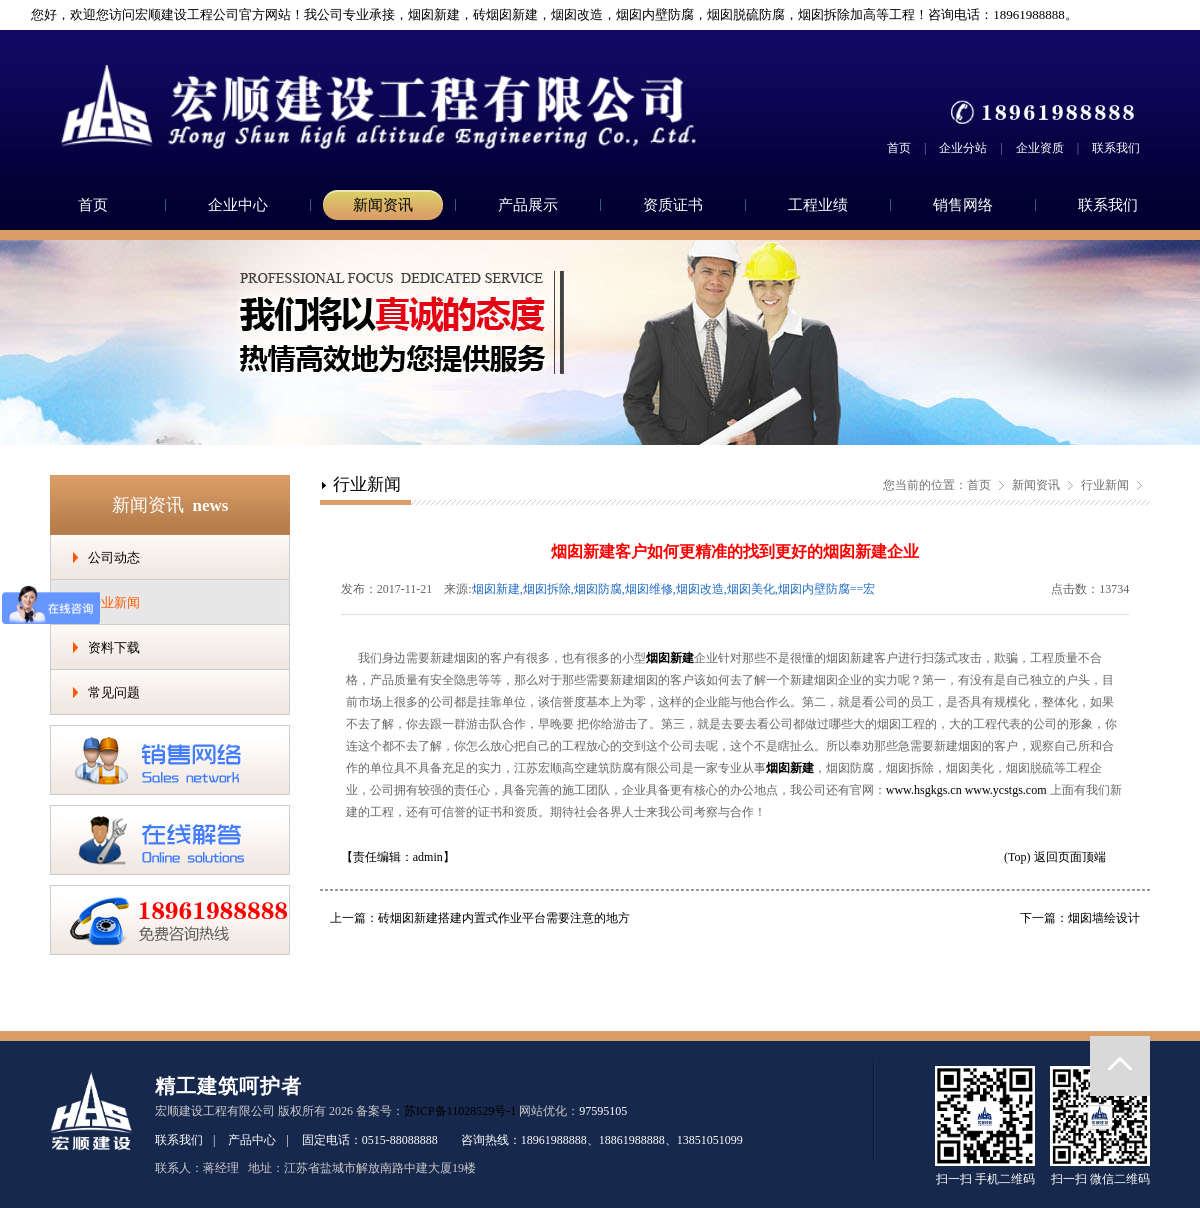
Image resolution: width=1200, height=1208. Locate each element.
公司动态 (114, 557)
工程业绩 (818, 205)
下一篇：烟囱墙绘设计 (1080, 918)
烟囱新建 (670, 658)
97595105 (603, 1111)
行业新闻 (114, 602)
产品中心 (252, 1140)
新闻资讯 (383, 205)
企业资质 (1040, 148)
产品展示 (528, 205)
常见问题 (114, 692)
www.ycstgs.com (1006, 790)
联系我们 (1116, 148)
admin (428, 857)
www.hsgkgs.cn (924, 790)
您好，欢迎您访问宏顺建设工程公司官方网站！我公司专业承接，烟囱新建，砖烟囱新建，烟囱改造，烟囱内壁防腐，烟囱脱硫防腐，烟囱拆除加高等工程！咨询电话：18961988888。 (546, 14)
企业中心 (238, 205)
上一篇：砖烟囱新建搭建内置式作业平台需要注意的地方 (480, 918)
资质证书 (673, 205)
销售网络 (963, 205)
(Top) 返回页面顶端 (1054, 857)
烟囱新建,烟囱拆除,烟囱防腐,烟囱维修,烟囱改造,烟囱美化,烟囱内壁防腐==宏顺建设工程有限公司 (674, 590)
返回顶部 (1120, 1066)
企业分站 (963, 148)
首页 (899, 148)
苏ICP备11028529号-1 (460, 1111)
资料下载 (114, 647)
